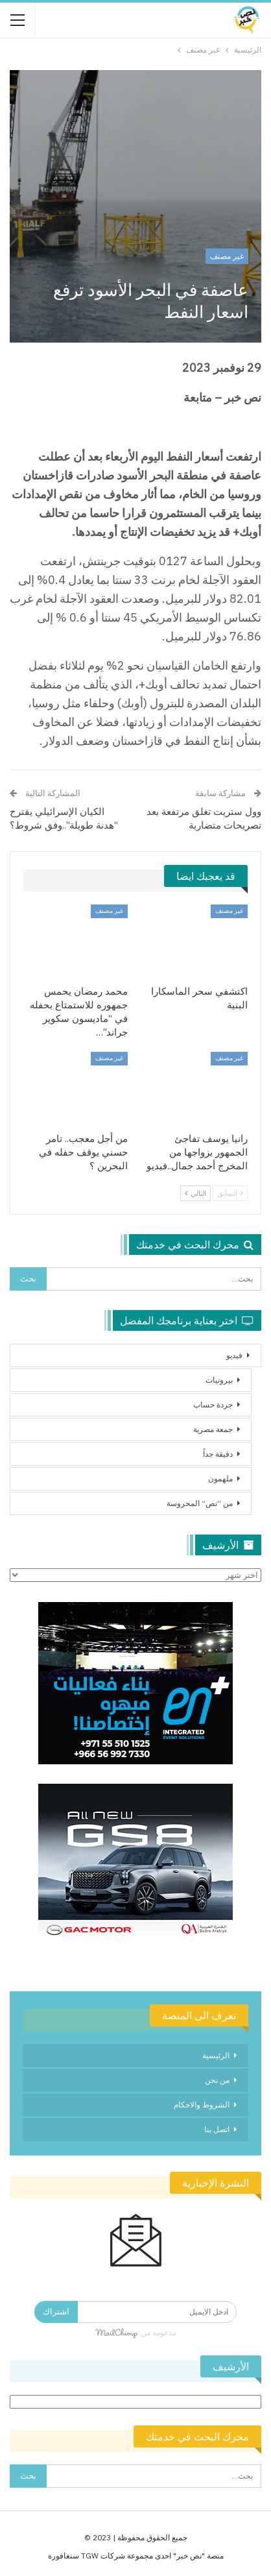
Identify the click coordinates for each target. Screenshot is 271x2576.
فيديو (234, 1355)
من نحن (217, 2080)
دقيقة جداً (218, 1454)
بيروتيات (219, 1380)
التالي (195, 1193)
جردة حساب (213, 1404)
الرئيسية (216, 2055)
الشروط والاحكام (202, 2104)
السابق (230, 1193)
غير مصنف (227, 256)
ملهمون (220, 1478)
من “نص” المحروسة (200, 1503)
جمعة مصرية (213, 1429)
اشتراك (56, 2311)
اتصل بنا (217, 2129)
